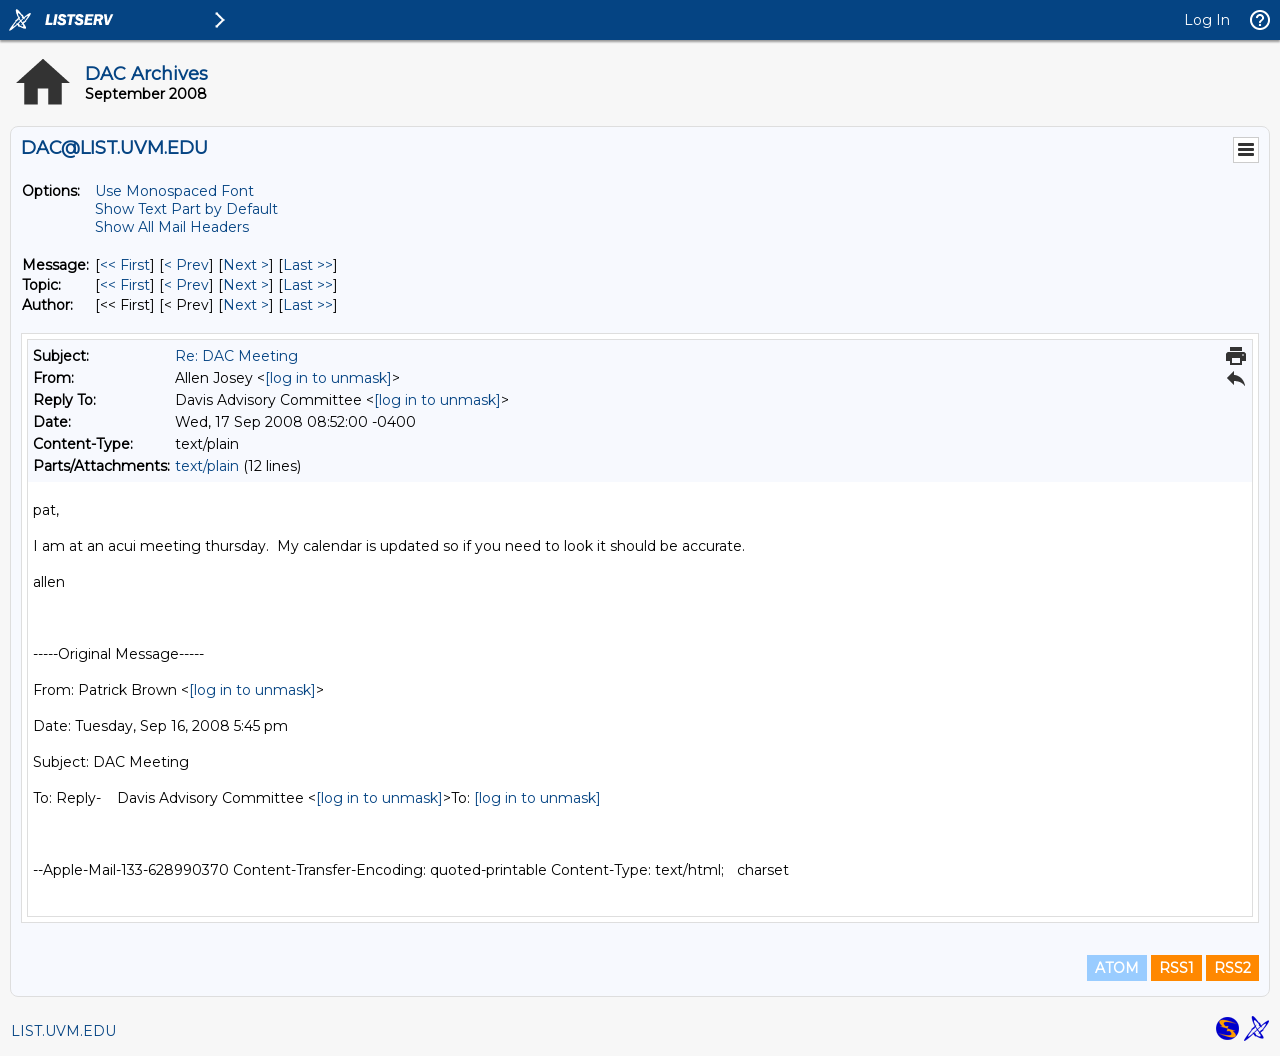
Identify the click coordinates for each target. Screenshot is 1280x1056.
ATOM (1117, 968)
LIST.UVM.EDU (63, 1031)
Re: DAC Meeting (236, 356)
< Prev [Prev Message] (186, 265)
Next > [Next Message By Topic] (246, 285)
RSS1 (1176, 968)
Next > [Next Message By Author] (246, 305)
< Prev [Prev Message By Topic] (186, 285)
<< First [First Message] (125, 265)
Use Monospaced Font (174, 191)
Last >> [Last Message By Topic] (308, 285)
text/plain (207, 466)
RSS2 (1232, 968)
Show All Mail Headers (172, 227)
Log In (1207, 20)
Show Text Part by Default (186, 209)
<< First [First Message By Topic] (125, 285)
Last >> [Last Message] (308, 265)
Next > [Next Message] (246, 265)
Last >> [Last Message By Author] (308, 305)
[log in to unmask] (328, 378)
